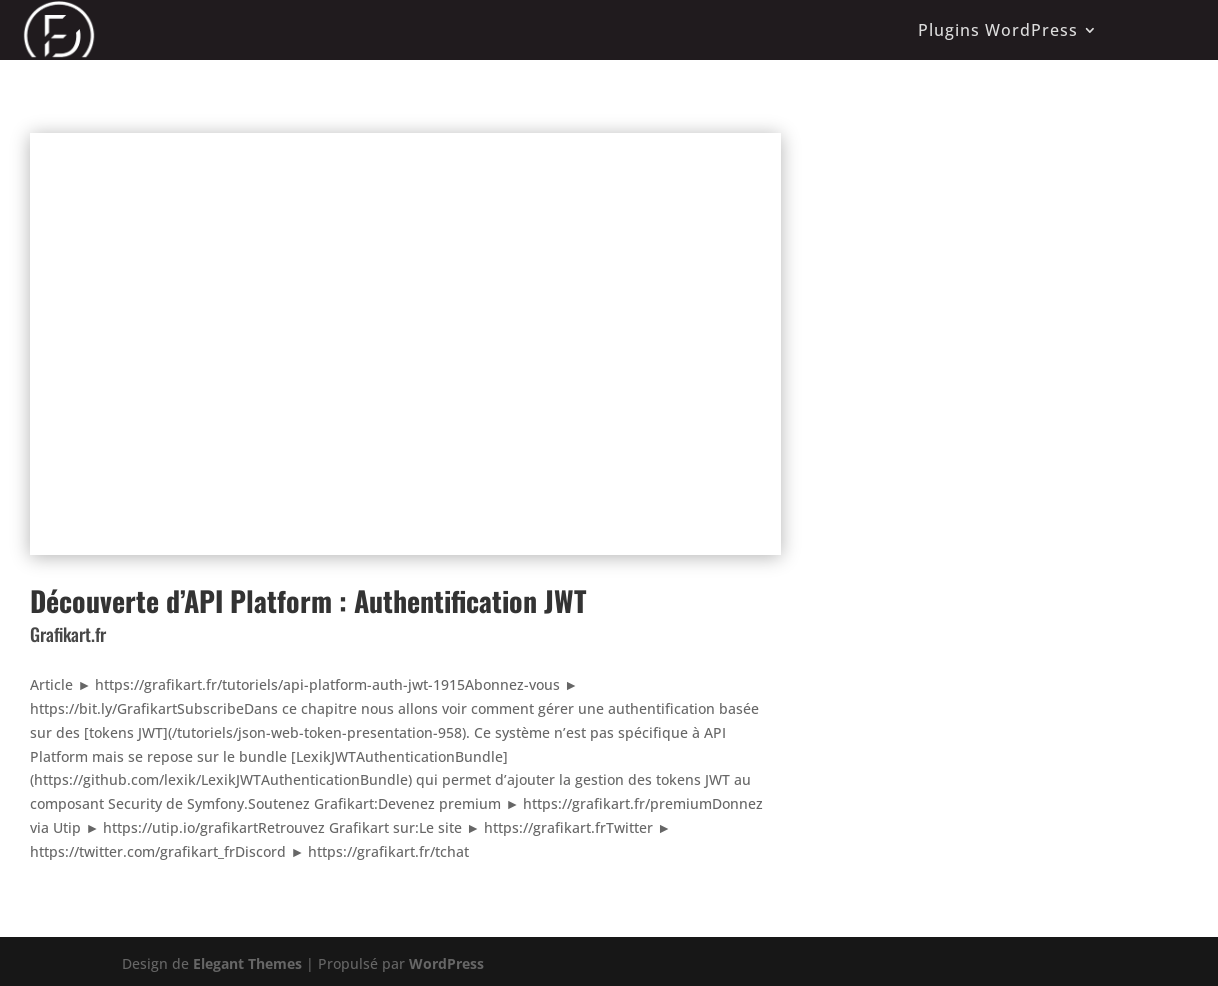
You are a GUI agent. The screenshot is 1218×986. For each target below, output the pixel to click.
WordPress (446, 963)
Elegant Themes (247, 963)
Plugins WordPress (998, 30)
